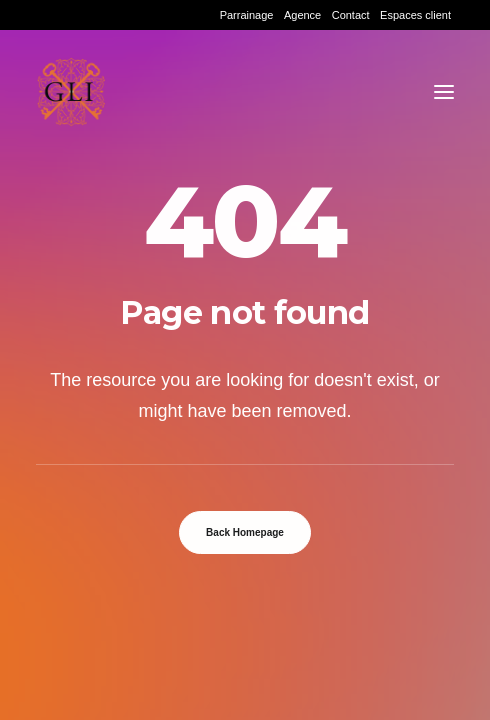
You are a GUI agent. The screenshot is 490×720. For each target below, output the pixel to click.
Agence (302, 15)
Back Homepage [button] (245, 532)
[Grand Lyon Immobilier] (71, 92)
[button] (444, 92)
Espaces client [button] (415, 15)
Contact (351, 15)
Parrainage (247, 15)
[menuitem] (247, 15)
